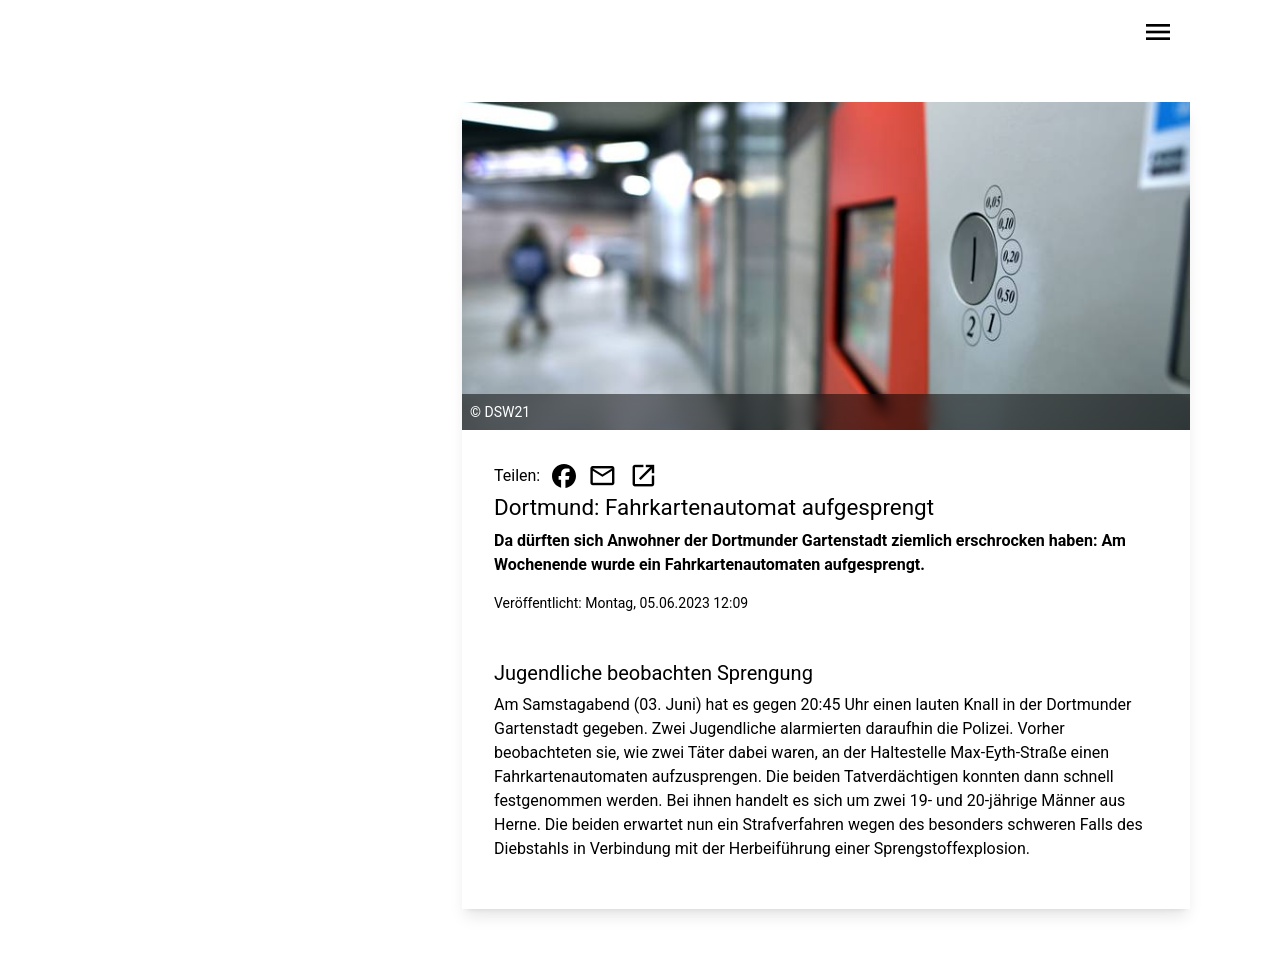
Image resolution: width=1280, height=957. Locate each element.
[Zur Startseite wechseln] (154, 36)
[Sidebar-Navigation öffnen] (1158, 35)
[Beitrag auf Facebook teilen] (564, 476)
